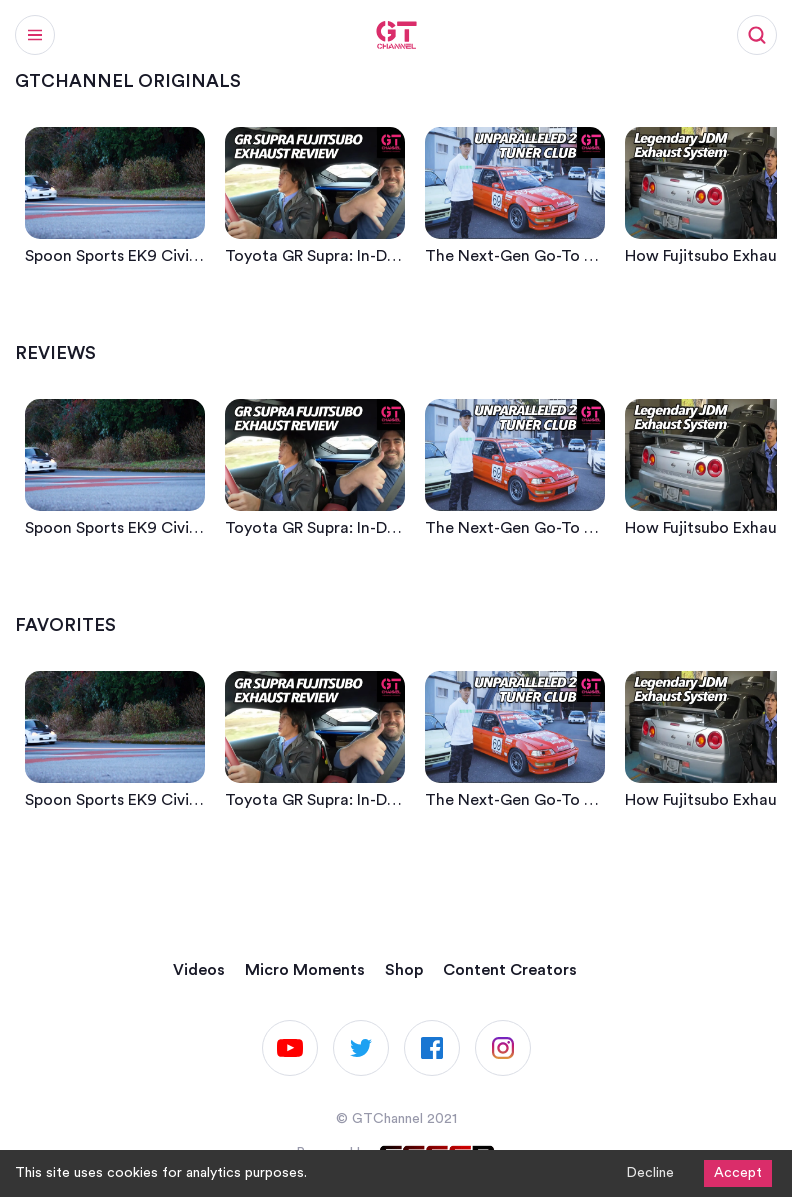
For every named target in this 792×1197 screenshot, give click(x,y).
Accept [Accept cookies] (738, 1173)
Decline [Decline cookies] (650, 1173)
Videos (199, 970)
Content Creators (510, 970)
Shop (404, 970)
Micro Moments (305, 970)
